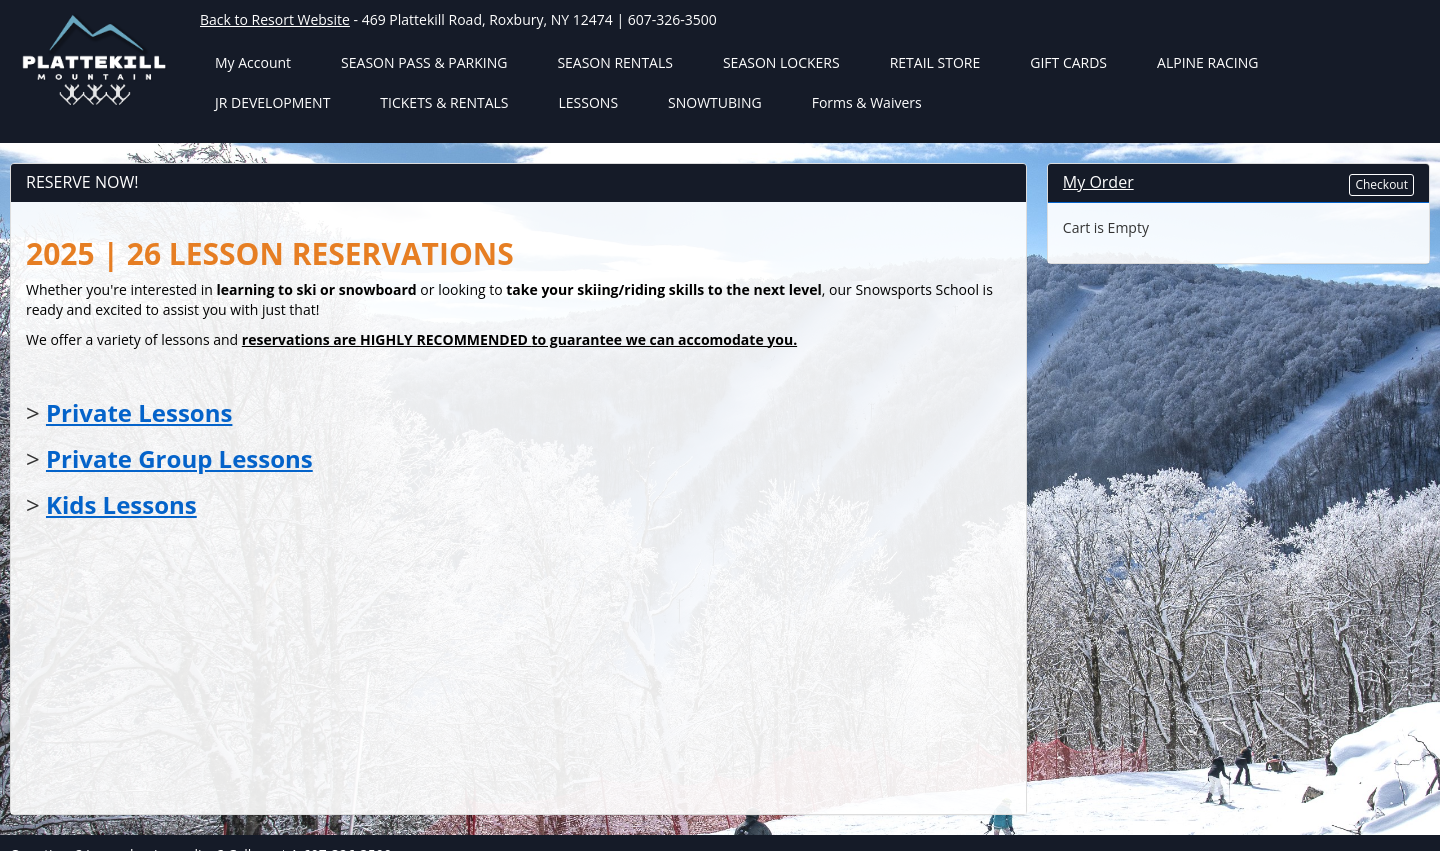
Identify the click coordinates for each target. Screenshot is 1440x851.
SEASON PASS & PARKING (424, 62)
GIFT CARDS (1068, 62)
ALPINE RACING (1207, 62)
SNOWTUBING (715, 102)
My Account (253, 62)
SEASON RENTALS (615, 62)
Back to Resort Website (275, 19)
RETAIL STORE (935, 62)
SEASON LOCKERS (781, 62)
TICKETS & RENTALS (444, 102)
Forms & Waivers (867, 102)
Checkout (1381, 184)
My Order (1098, 182)
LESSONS (589, 102)
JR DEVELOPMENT (272, 102)
